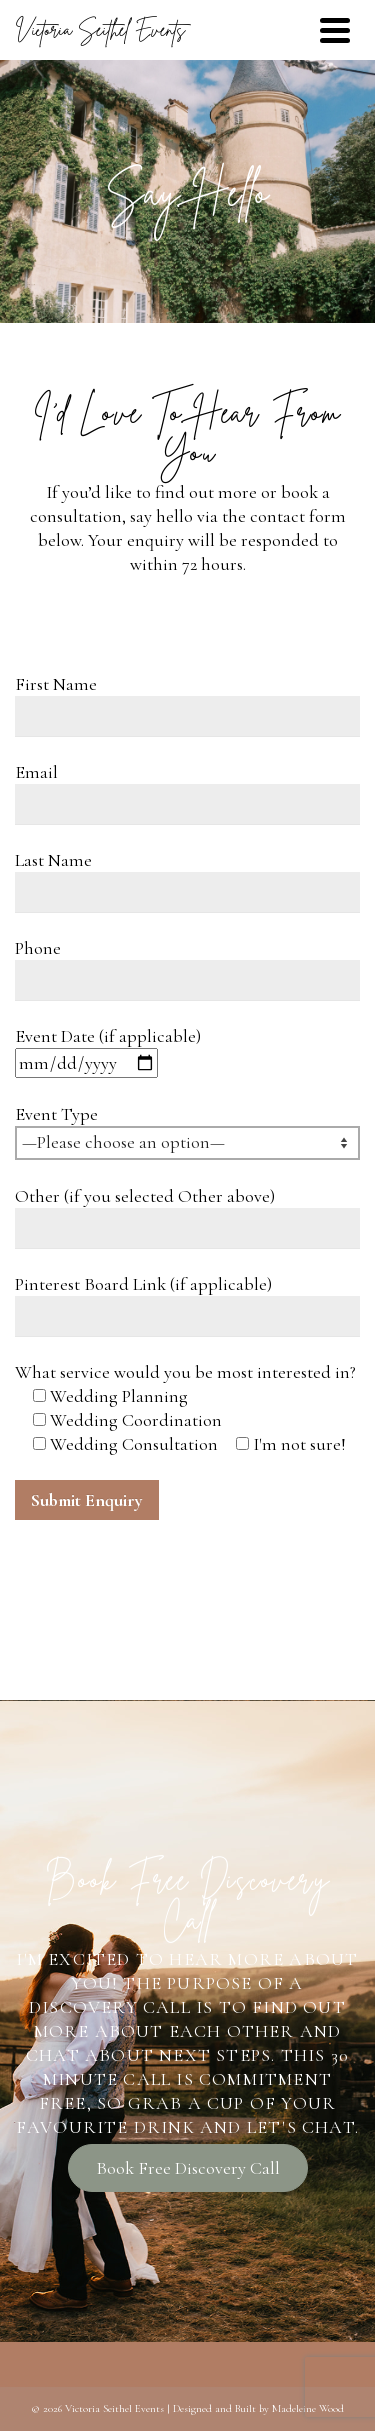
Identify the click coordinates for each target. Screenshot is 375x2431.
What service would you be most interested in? (185, 1372)
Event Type (56, 1114)
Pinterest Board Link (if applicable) (143, 1284)
